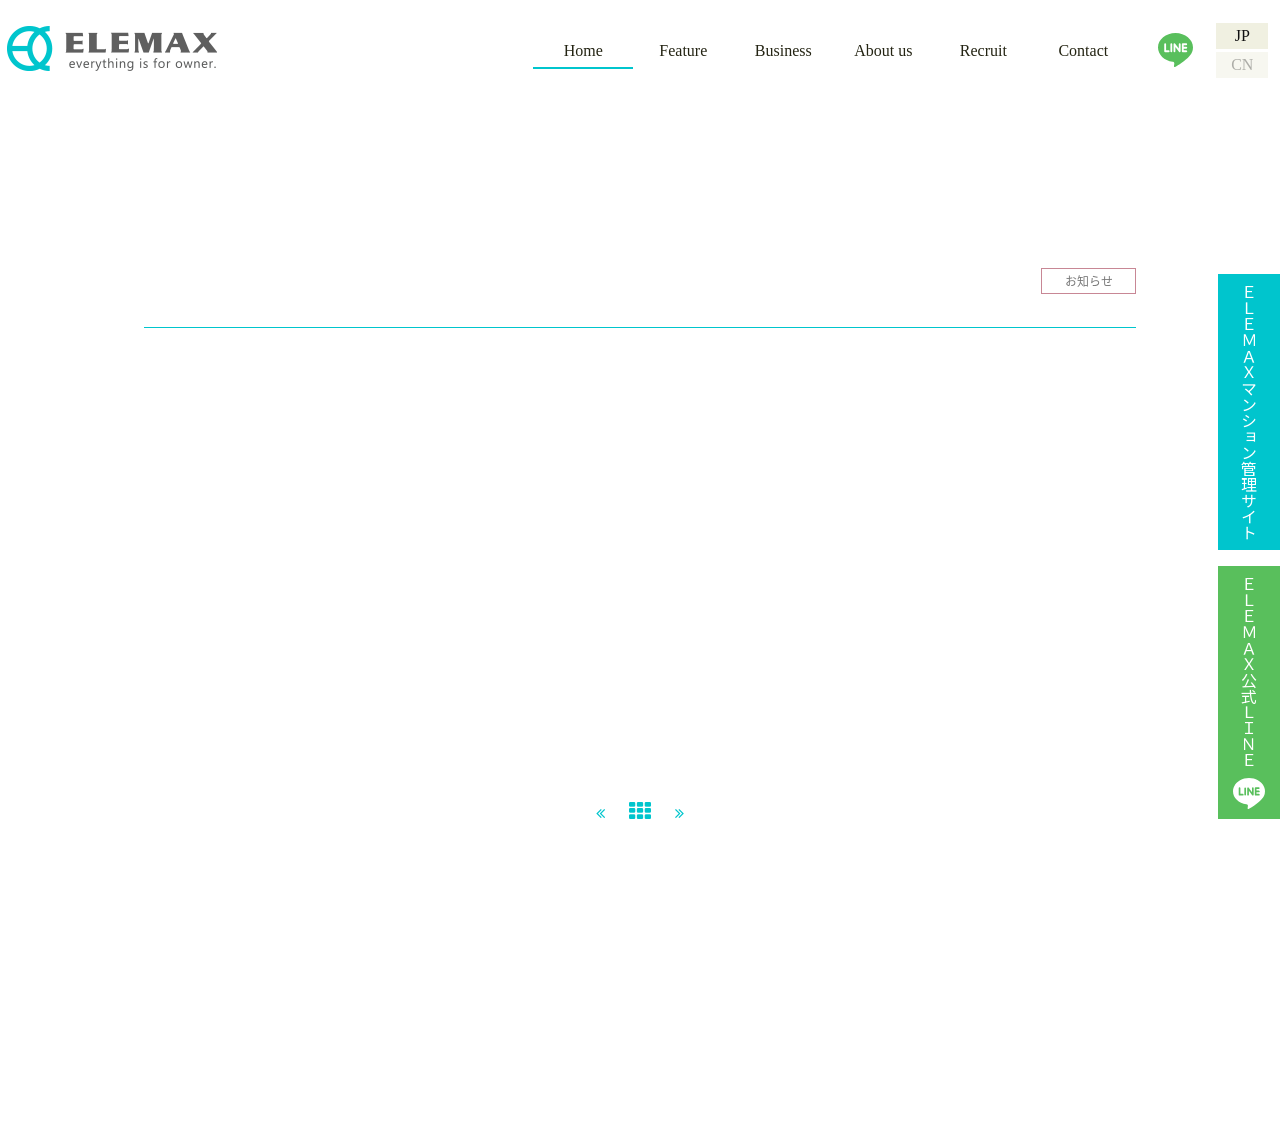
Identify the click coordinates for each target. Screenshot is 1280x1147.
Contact (1083, 50)
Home (583, 50)
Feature (683, 50)
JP (1242, 35)
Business (783, 50)
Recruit (983, 50)
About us (883, 50)
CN (1242, 64)
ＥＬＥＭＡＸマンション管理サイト (1249, 412)
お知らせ (1089, 281)
